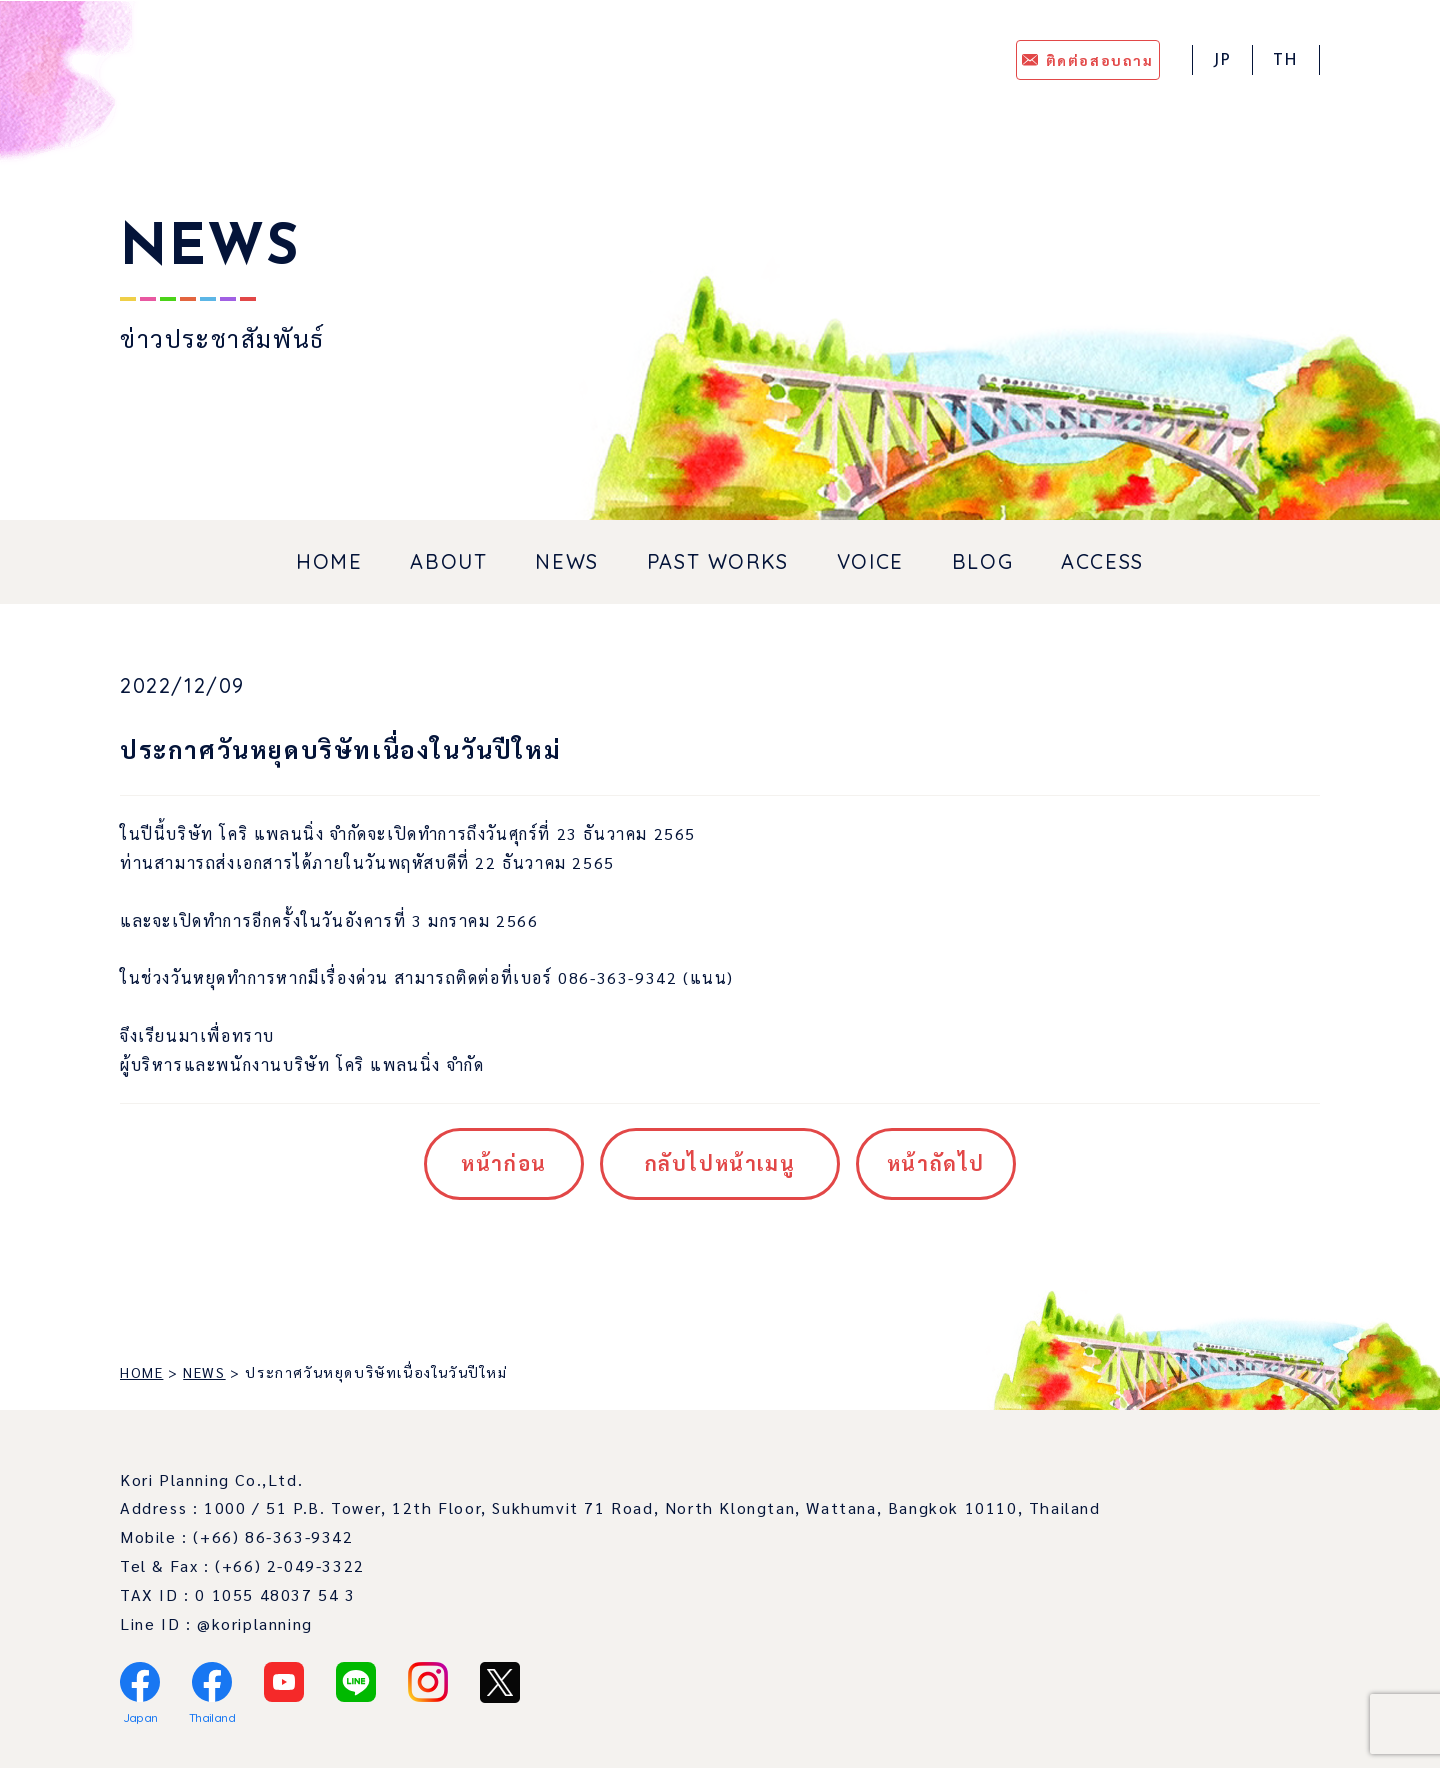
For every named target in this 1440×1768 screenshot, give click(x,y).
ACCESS (1102, 561)
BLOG (982, 561)
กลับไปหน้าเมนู (720, 1163)
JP (1222, 61)
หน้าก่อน (504, 1163)
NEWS (566, 561)
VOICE (870, 561)
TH (1286, 61)
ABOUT (448, 561)
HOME (329, 561)
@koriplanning (255, 1623)
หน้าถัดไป (936, 1163)
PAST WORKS (718, 561)
